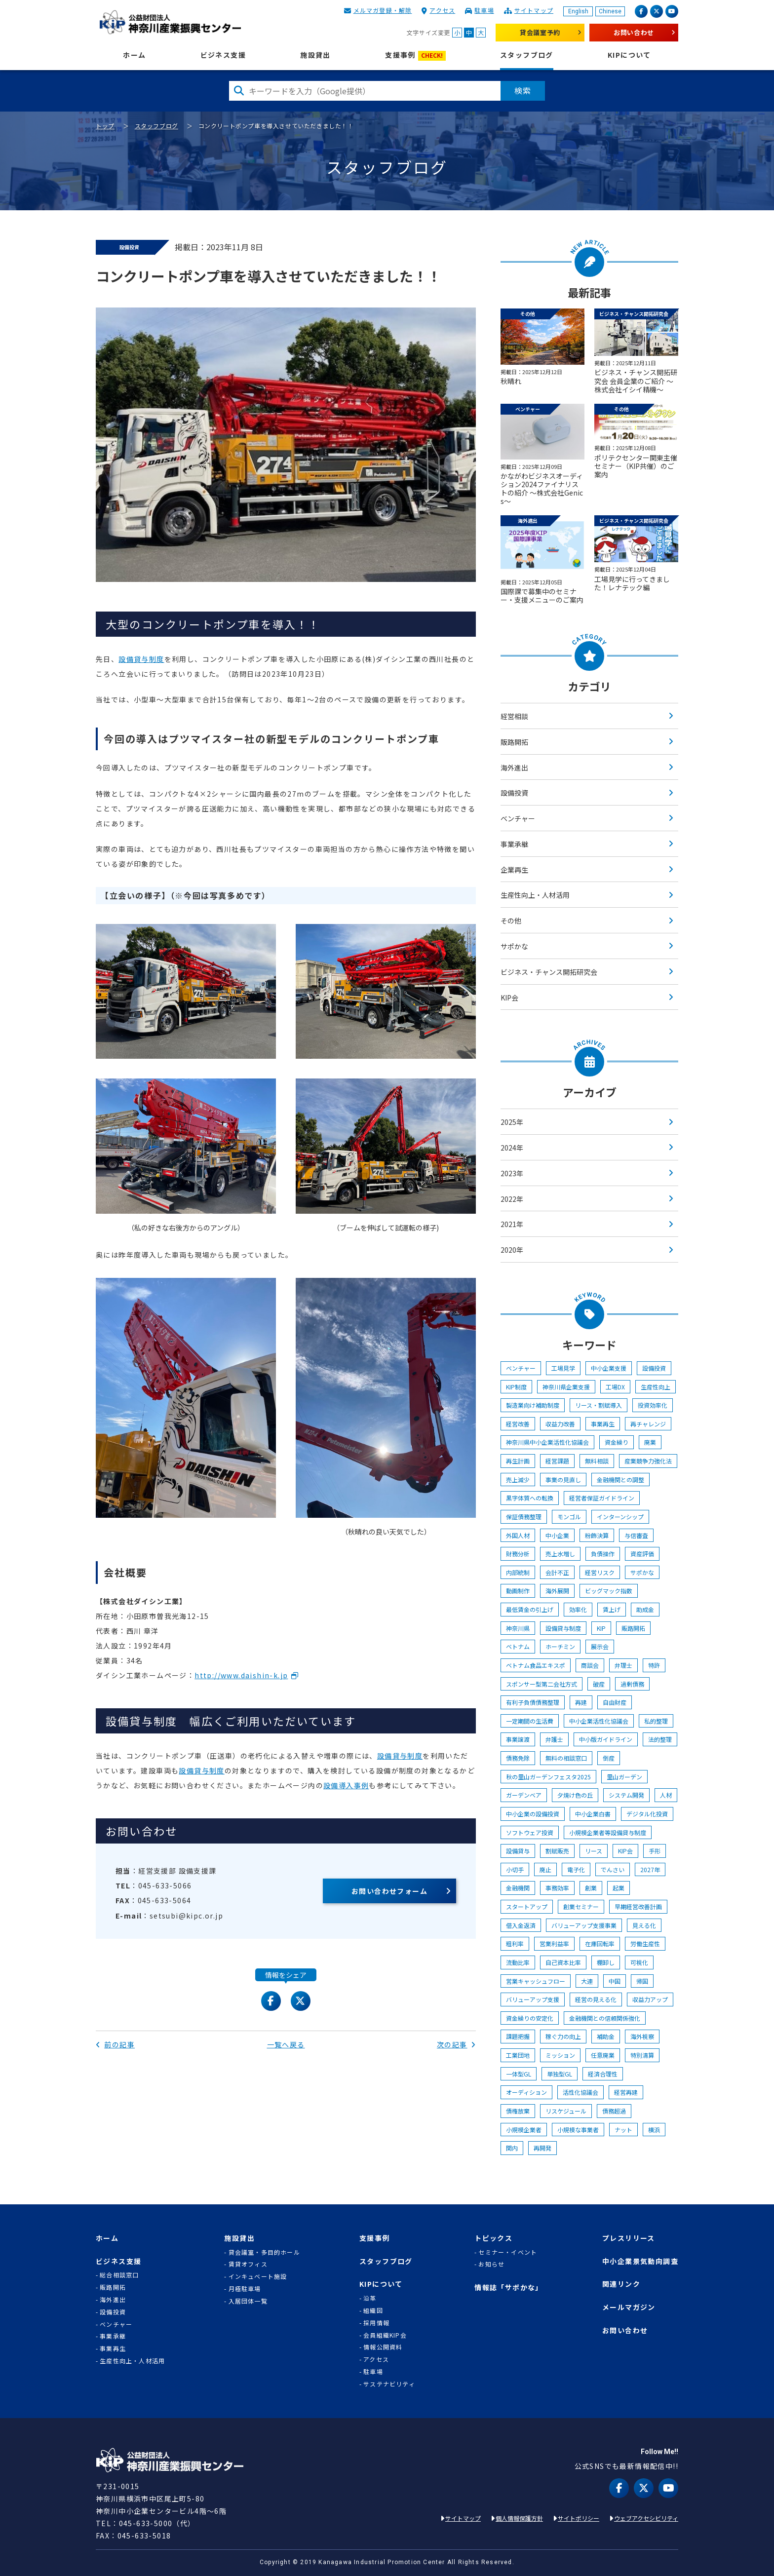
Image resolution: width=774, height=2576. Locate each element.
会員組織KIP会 (385, 2335)
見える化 (644, 1925)
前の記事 (115, 2044)
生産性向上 (655, 1387)
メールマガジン (629, 2307)
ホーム (134, 55)
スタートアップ (526, 1906)
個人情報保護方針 (519, 2518)
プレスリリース (628, 2238)
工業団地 (518, 2055)
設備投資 (514, 793)
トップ (105, 125)
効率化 (578, 1609)
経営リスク (600, 1572)
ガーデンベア (524, 1795)
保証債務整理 (524, 1516)
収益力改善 (560, 1424)
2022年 (512, 1199)
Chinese (610, 11)
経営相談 (514, 716)
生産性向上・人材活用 (535, 895)
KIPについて (629, 55)
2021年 (512, 1224)
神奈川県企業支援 (566, 1387)
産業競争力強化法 (648, 1461)
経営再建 (626, 2092)
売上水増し (560, 1553)
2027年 (650, 1869)
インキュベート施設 (258, 2276)
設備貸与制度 (141, 659)
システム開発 (626, 1795)
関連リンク (621, 2284)
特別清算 (642, 2055)
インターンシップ (620, 1516)
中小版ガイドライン (605, 1739)
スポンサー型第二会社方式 (541, 1684)
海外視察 (642, 2036)
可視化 (639, 1962)
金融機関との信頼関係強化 (604, 2018)
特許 (654, 1665)
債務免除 (518, 1758)
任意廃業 (603, 2055)
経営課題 (557, 1461)
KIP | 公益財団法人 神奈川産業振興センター (170, 22)
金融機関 (518, 1888)
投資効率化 (652, 1405)
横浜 (654, 2129)
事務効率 (557, 1888)
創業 (591, 1888)
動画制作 (518, 1590)
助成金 (645, 1609)
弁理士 (623, 1665)
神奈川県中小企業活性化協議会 (547, 1442)
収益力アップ (650, 1999)
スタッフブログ (526, 55)
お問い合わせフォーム (389, 1891)
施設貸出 (315, 55)
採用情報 (376, 2323)
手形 (654, 1850)
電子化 (576, 1869)
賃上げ (611, 1609)
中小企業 (557, 1535)
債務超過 (614, 2111)
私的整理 (656, 1721)
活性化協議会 (580, 2092)
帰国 (642, 1981)
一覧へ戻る (286, 2044)
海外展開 (557, 1590)
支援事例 (415, 55)
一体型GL (518, 2074)
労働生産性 (645, 1943)
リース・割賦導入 (598, 1405)
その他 (511, 920)
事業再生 (603, 1424)
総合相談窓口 (119, 2275)
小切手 (515, 1869)
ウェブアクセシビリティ (646, 2518)
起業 (618, 1888)
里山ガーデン (624, 1776)
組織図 (373, 2310)
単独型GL (559, 2074)
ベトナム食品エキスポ (535, 1665)
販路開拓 (514, 742)
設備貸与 (518, 1850)
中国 (614, 1981)
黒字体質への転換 (529, 1498)
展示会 (600, 1646)
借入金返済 (521, 1925)
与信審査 (636, 1535)
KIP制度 (516, 1387)
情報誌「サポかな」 (508, 2287)
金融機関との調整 (620, 1479)
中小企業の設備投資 (532, 1813)
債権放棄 (518, 2111)
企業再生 (514, 870)
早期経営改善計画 (638, 1906)
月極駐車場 (245, 2289)
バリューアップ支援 (532, 1999)
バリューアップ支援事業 (584, 1925)
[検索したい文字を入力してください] (365, 91)
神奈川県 (518, 1628)
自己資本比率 (563, 1962)
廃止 (545, 1869)
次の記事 (456, 2044)
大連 (587, 1981)
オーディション (526, 2092)
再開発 (542, 2148)
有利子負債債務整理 (532, 1702)
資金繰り (616, 1442)
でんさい (612, 1869)
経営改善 (518, 1424)
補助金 (606, 2036)
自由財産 (614, 1702)
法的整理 (660, 1739)
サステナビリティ (389, 2384)
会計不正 (557, 1572)
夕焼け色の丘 (575, 1795)
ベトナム (518, 1646)
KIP (601, 1628)
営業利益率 (554, 1943)
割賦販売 (557, 1850)
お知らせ (491, 2264)
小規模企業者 (524, 2129)
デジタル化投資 (647, 1813)
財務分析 (518, 1553)
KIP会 (509, 997)
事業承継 (514, 844)
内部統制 (518, 1572)
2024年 (512, 1148)
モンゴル (569, 1516)
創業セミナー (581, 1906)
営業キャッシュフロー (535, 1981)
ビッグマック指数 (608, 1590)
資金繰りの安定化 (529, 2018)
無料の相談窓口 (566, 1758)
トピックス (493, 2238)
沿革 (369, 2298)
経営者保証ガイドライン (601, 1498)
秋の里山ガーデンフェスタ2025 (548, 1776)
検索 (522, 90)
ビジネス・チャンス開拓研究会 (549, 972)
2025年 (512, 1122)
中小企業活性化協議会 (598, 1721)
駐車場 (484, 10)
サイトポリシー (578, 2518)
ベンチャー (518, 818)
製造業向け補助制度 (532, 1405)
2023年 (512, 1173)
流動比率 (518, 1962)
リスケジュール (565, 2111)
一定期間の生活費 (529, 1721)
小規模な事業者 (578, 2129)
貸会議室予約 (540, 32)
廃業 (650, 1442)
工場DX (615, 1387)
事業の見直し (563, 1479)
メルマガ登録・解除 (382, 10)
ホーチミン (560, 1646)
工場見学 (563, 1368)
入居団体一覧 (248, 2301)
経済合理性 (603, 2074)
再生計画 (518, 1461)
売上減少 (518, 1479)
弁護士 (554, 1739)
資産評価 (642, 1553)
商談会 (590, 1665)
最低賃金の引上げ (529, 1609)
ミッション (560, 2055)
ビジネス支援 (223, 55)
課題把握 (518, 2036)
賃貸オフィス (248, 2264)
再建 (581, 1702)
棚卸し (606, 1962)
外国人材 (518, 1535)
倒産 (609, 1758)
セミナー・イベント (507, 2252)
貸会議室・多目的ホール (264, 2252)
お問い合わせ (634, 32)
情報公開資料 (382, 2347)
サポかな (514, 946)
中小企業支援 (608, 1368)
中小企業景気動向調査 (640, 2261)
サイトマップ (533, 10)
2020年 (512, 1250)
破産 (599, 1684)
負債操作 (603, 1553)
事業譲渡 (518, 1739)
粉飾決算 (597, 1535)
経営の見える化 (596, 1999)
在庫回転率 (600, 1943)
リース (593, 1850)
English (578, 11)
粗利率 (515, 1943)
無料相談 (597, 1461)
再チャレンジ (648, 1424)
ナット (623, 2129)
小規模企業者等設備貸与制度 (607, 1832)
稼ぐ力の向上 (563, 2036)
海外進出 (514, 767)
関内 (512, 2148)
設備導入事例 (346, 1785)
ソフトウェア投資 (529, 1832)
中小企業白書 (593, 1813)
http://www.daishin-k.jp (241, 1675)
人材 (666, 1795)
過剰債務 (632, 1684)
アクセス (442, 10)
